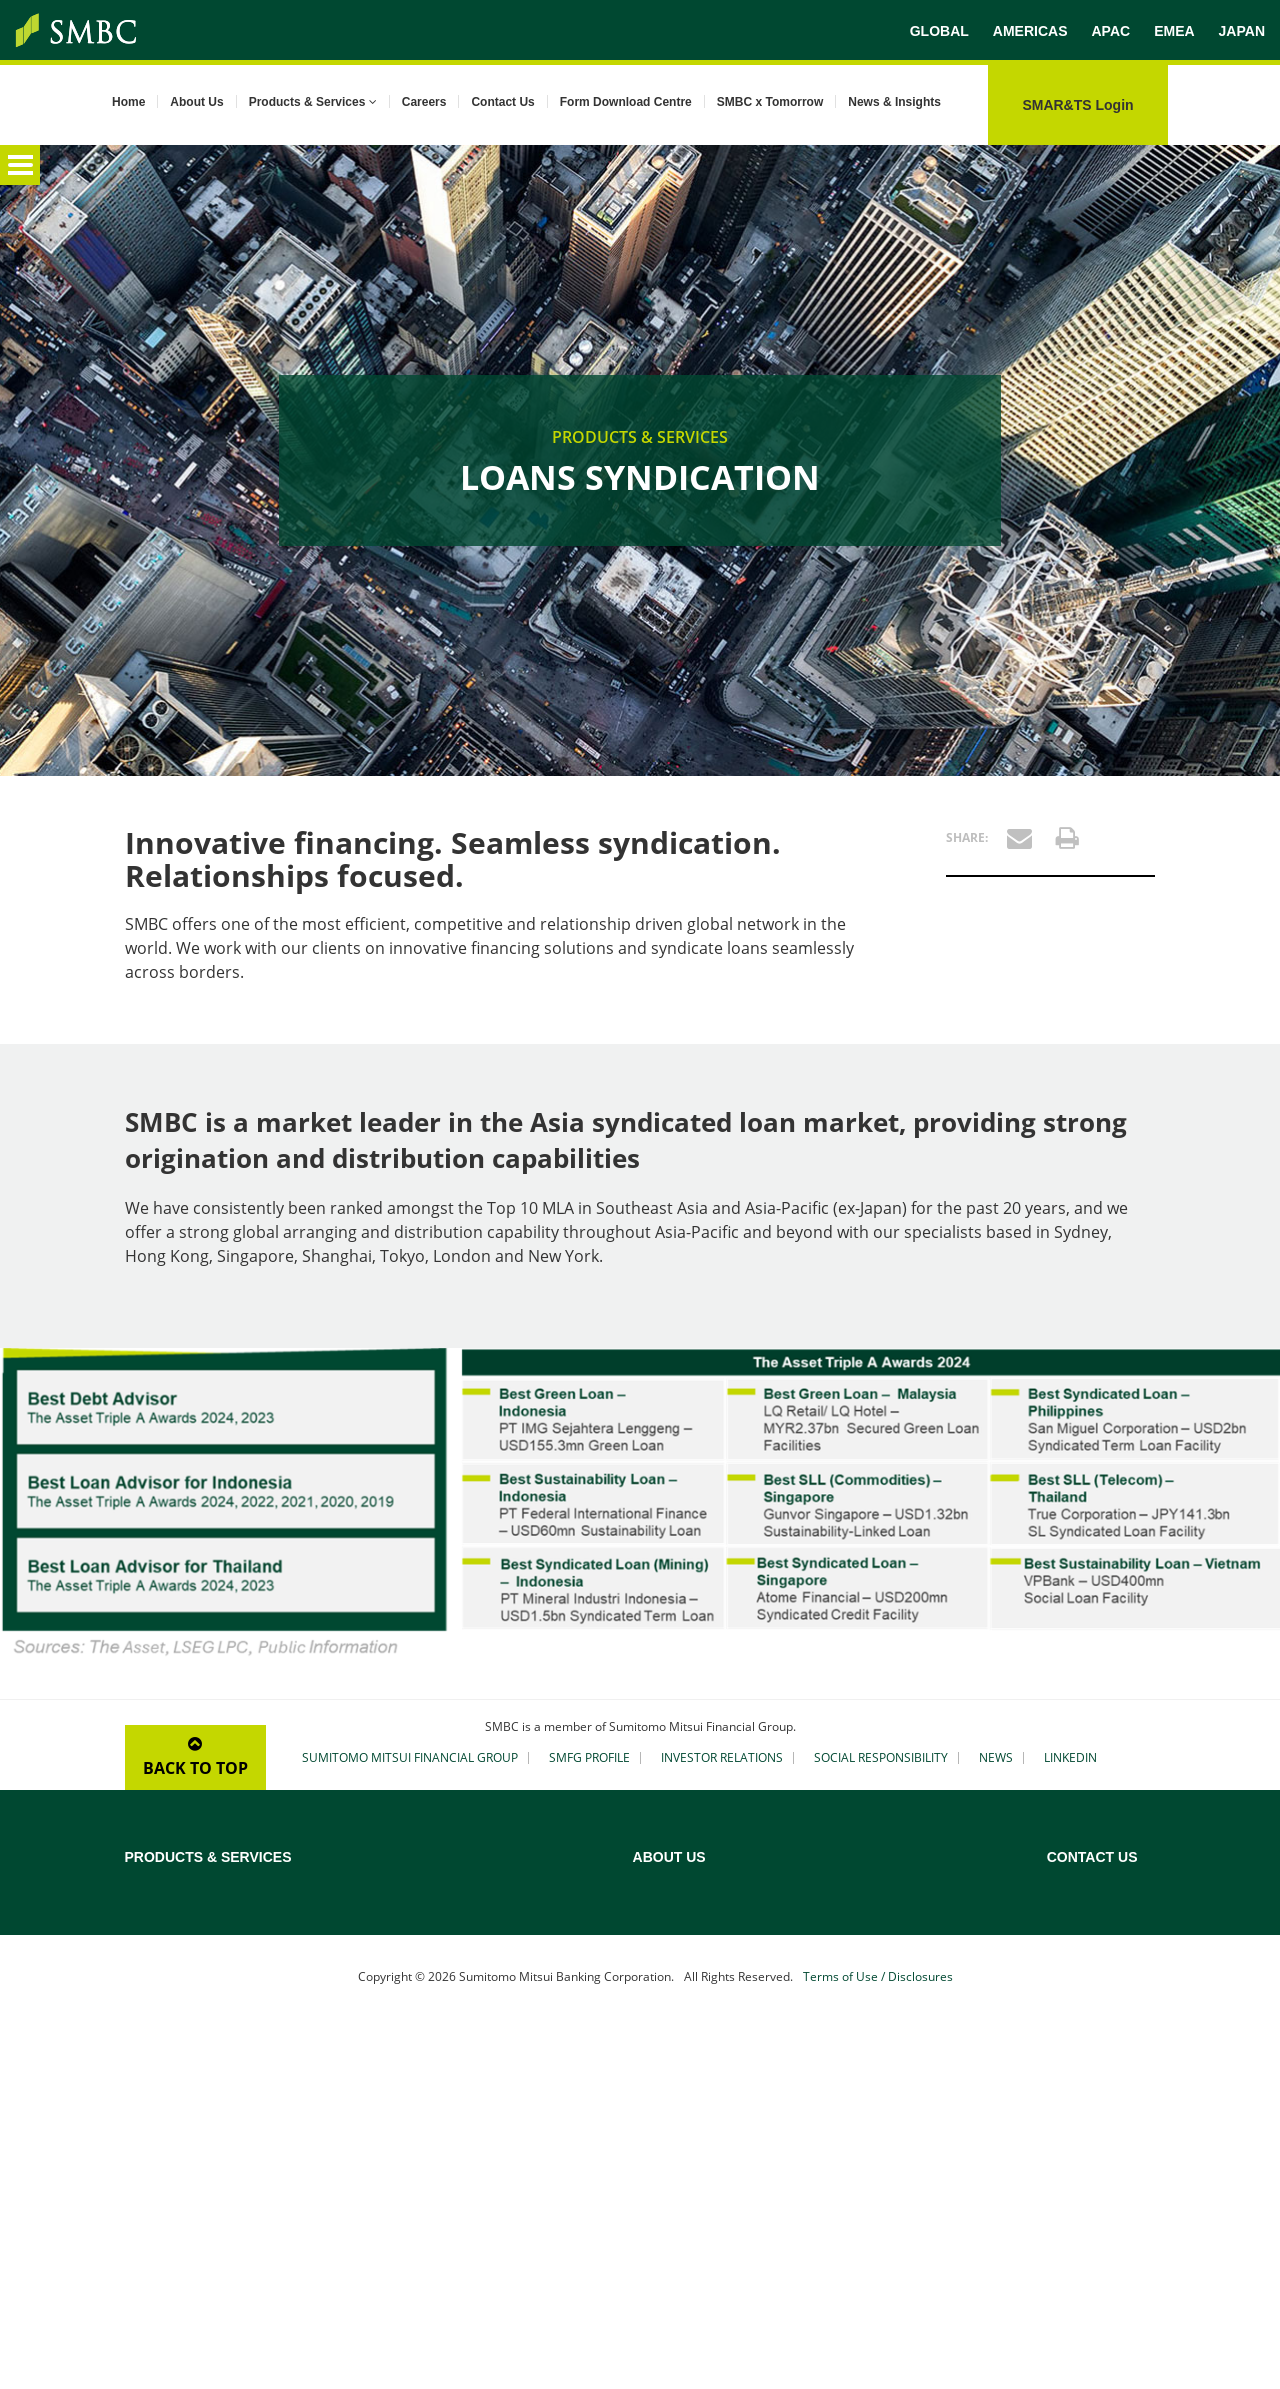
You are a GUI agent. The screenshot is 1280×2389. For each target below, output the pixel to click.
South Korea (1084, 2143)
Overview (153, 1883)
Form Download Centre (626, 102)
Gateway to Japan (444, 2071)
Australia (1073, 1883)
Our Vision (782, 1961)
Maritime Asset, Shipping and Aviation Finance (504, 1943)
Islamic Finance (437, 2003)
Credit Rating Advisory (458, 1883)
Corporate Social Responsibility (843, 2039)
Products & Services (313, 102)
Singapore (1077, 2117)
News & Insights (894, 102)
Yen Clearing (161, 2055)
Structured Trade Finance (200, 2029)
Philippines (1079, 2091)
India (1062, 1987)
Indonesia (1076, 2013)
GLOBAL (939, 31)
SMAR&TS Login (1077, 105)
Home (128, 102)
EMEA (1174, 31)
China (1064, 1935)
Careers (424, 102)
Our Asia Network (803, 2013)
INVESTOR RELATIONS (722, 1757)
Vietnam (1072, 2221)
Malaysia (1073, 2039)
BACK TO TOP (195, 1757)
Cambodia (1077, 1909)
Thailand (1072, 2195)
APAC (1110, 31)
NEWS (996, 1757)
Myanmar (1076, 2065)
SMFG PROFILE (589, 1757)
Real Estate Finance (449, 1977)
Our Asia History (799, 1987)
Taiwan (1068, 2169)
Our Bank (779, 1909)
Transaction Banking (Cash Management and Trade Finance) (245, 1995)
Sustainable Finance (184, 1961)
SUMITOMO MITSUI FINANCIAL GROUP (410, 1757)
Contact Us (502, 102)
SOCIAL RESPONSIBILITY (881, 1757)
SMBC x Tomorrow (770, 102)
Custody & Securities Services (211, 2081)
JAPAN (1242, 31)
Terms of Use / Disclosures (878, 2340)
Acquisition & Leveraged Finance (488, 1909)
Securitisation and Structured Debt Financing (495, 2037)
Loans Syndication (179, 1909)
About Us (196, 102)
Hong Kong (1080, 1961)
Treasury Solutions (180, 2107)
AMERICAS (1030, 31)
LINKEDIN (1070, 1757)
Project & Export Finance (198, 1935)
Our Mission (787, 1935)
